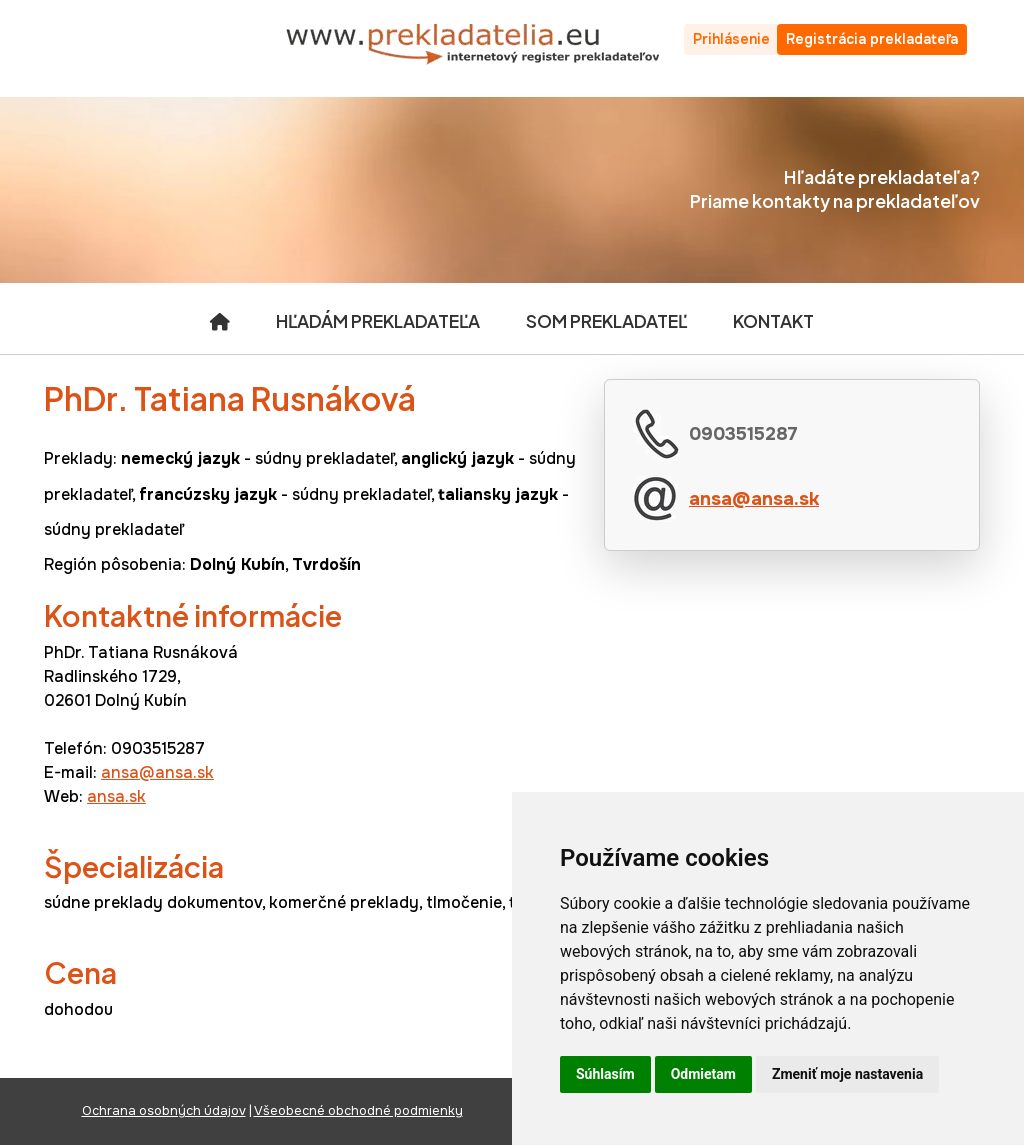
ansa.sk (116, 796)
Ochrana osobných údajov (164, 1111)
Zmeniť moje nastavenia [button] (847, 1074)
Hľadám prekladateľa (378, 321)
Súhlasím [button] (605, 1074)
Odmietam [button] (703, 1074)
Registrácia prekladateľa (872, 39)
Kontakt (773, 321)
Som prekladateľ (606, 321)
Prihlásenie (731, 39)
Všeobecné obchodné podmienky (358, 1111)
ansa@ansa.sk (754, 499)
